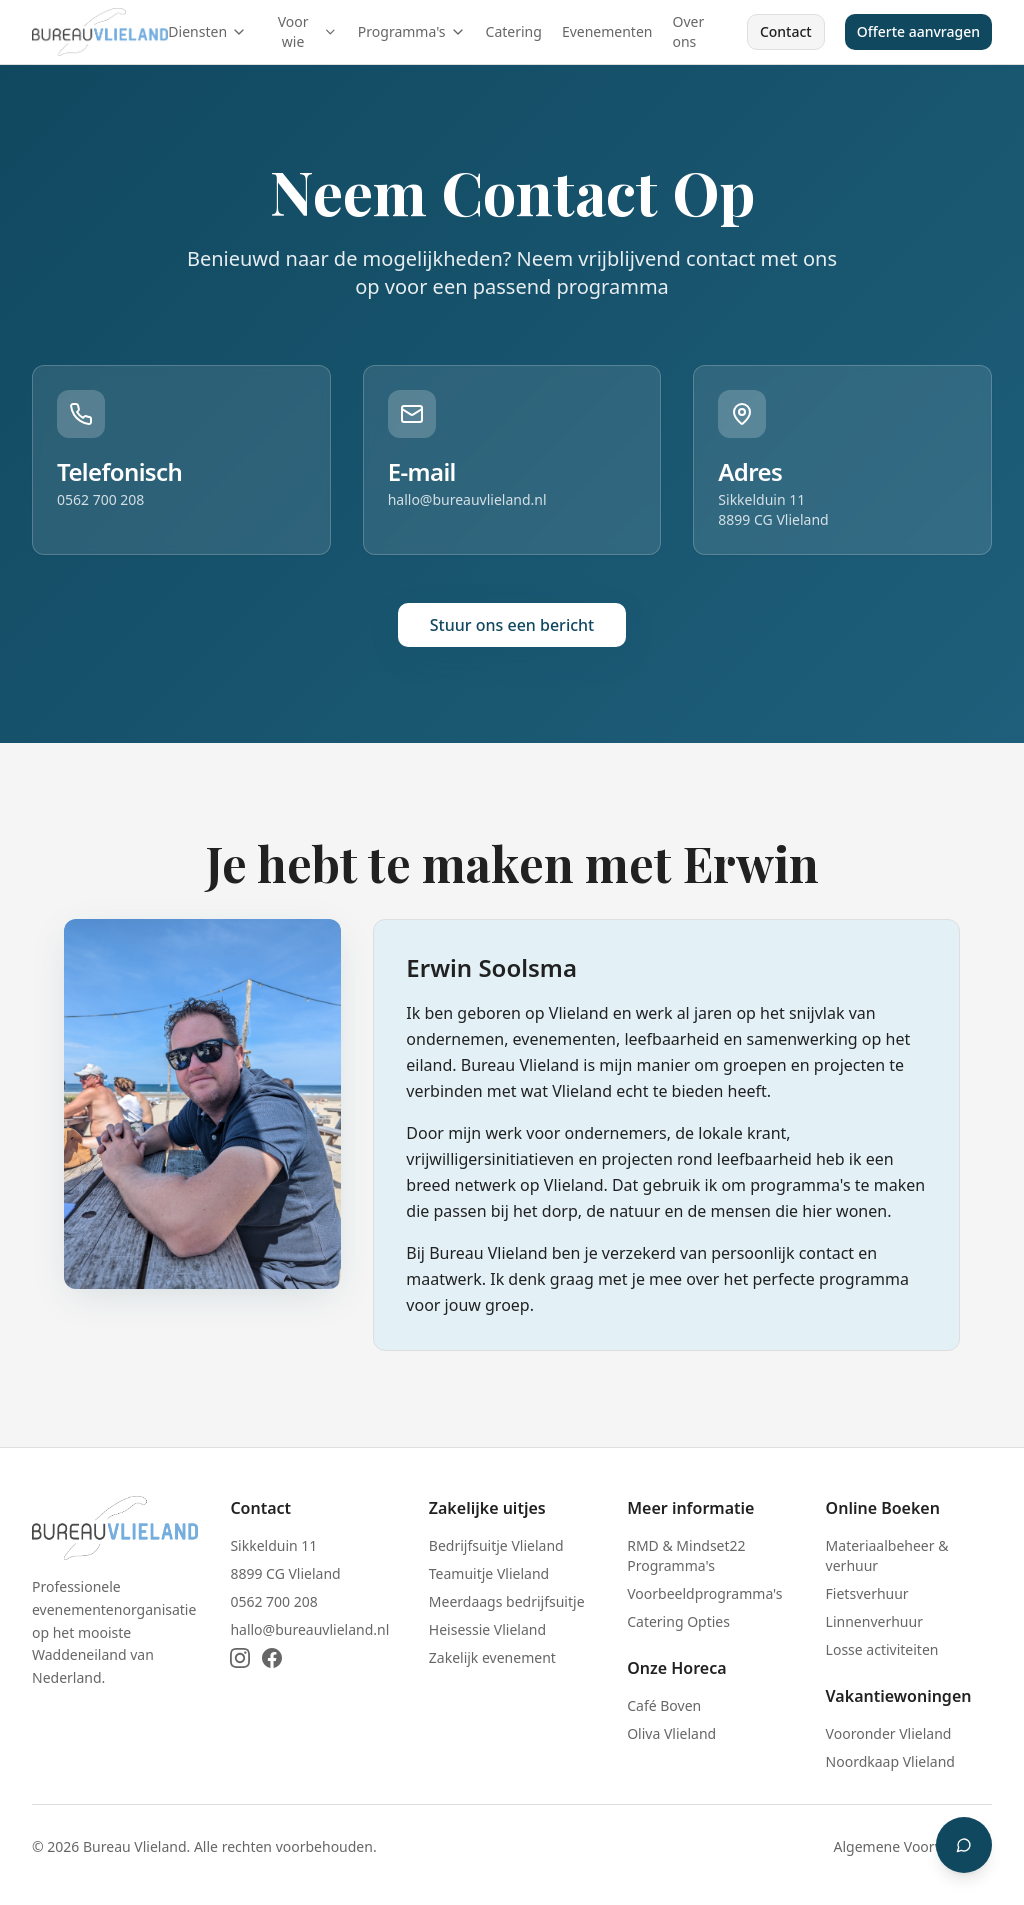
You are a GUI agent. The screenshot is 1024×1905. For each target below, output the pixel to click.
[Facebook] (272, 1658)
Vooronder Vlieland (889, 1733)
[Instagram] (240, 1658)
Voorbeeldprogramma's (704, 1593)
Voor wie (308, 31)
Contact (786, 31)
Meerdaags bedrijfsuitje (507, 1601)
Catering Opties (678, 1621)
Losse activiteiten (882, 1649)
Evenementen (607, 31)
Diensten (207, 31)
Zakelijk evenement (492, 1657)
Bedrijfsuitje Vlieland (496, 1545)
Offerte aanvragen (918, 31)
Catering (514, 31)
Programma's (412, 31)
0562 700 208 (100, 499)
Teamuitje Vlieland (489, 1573)
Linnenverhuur (874, 1621)
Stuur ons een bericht (512, 625)
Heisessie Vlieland (487, 1629)
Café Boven (664, 1705)
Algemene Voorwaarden (913, 1846)
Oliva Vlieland (671, 1733)
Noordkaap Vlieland (890, 1761)
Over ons (688, 31)
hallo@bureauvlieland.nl (467, 499)
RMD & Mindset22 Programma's (686, 1555)
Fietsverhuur (867, 1593)
